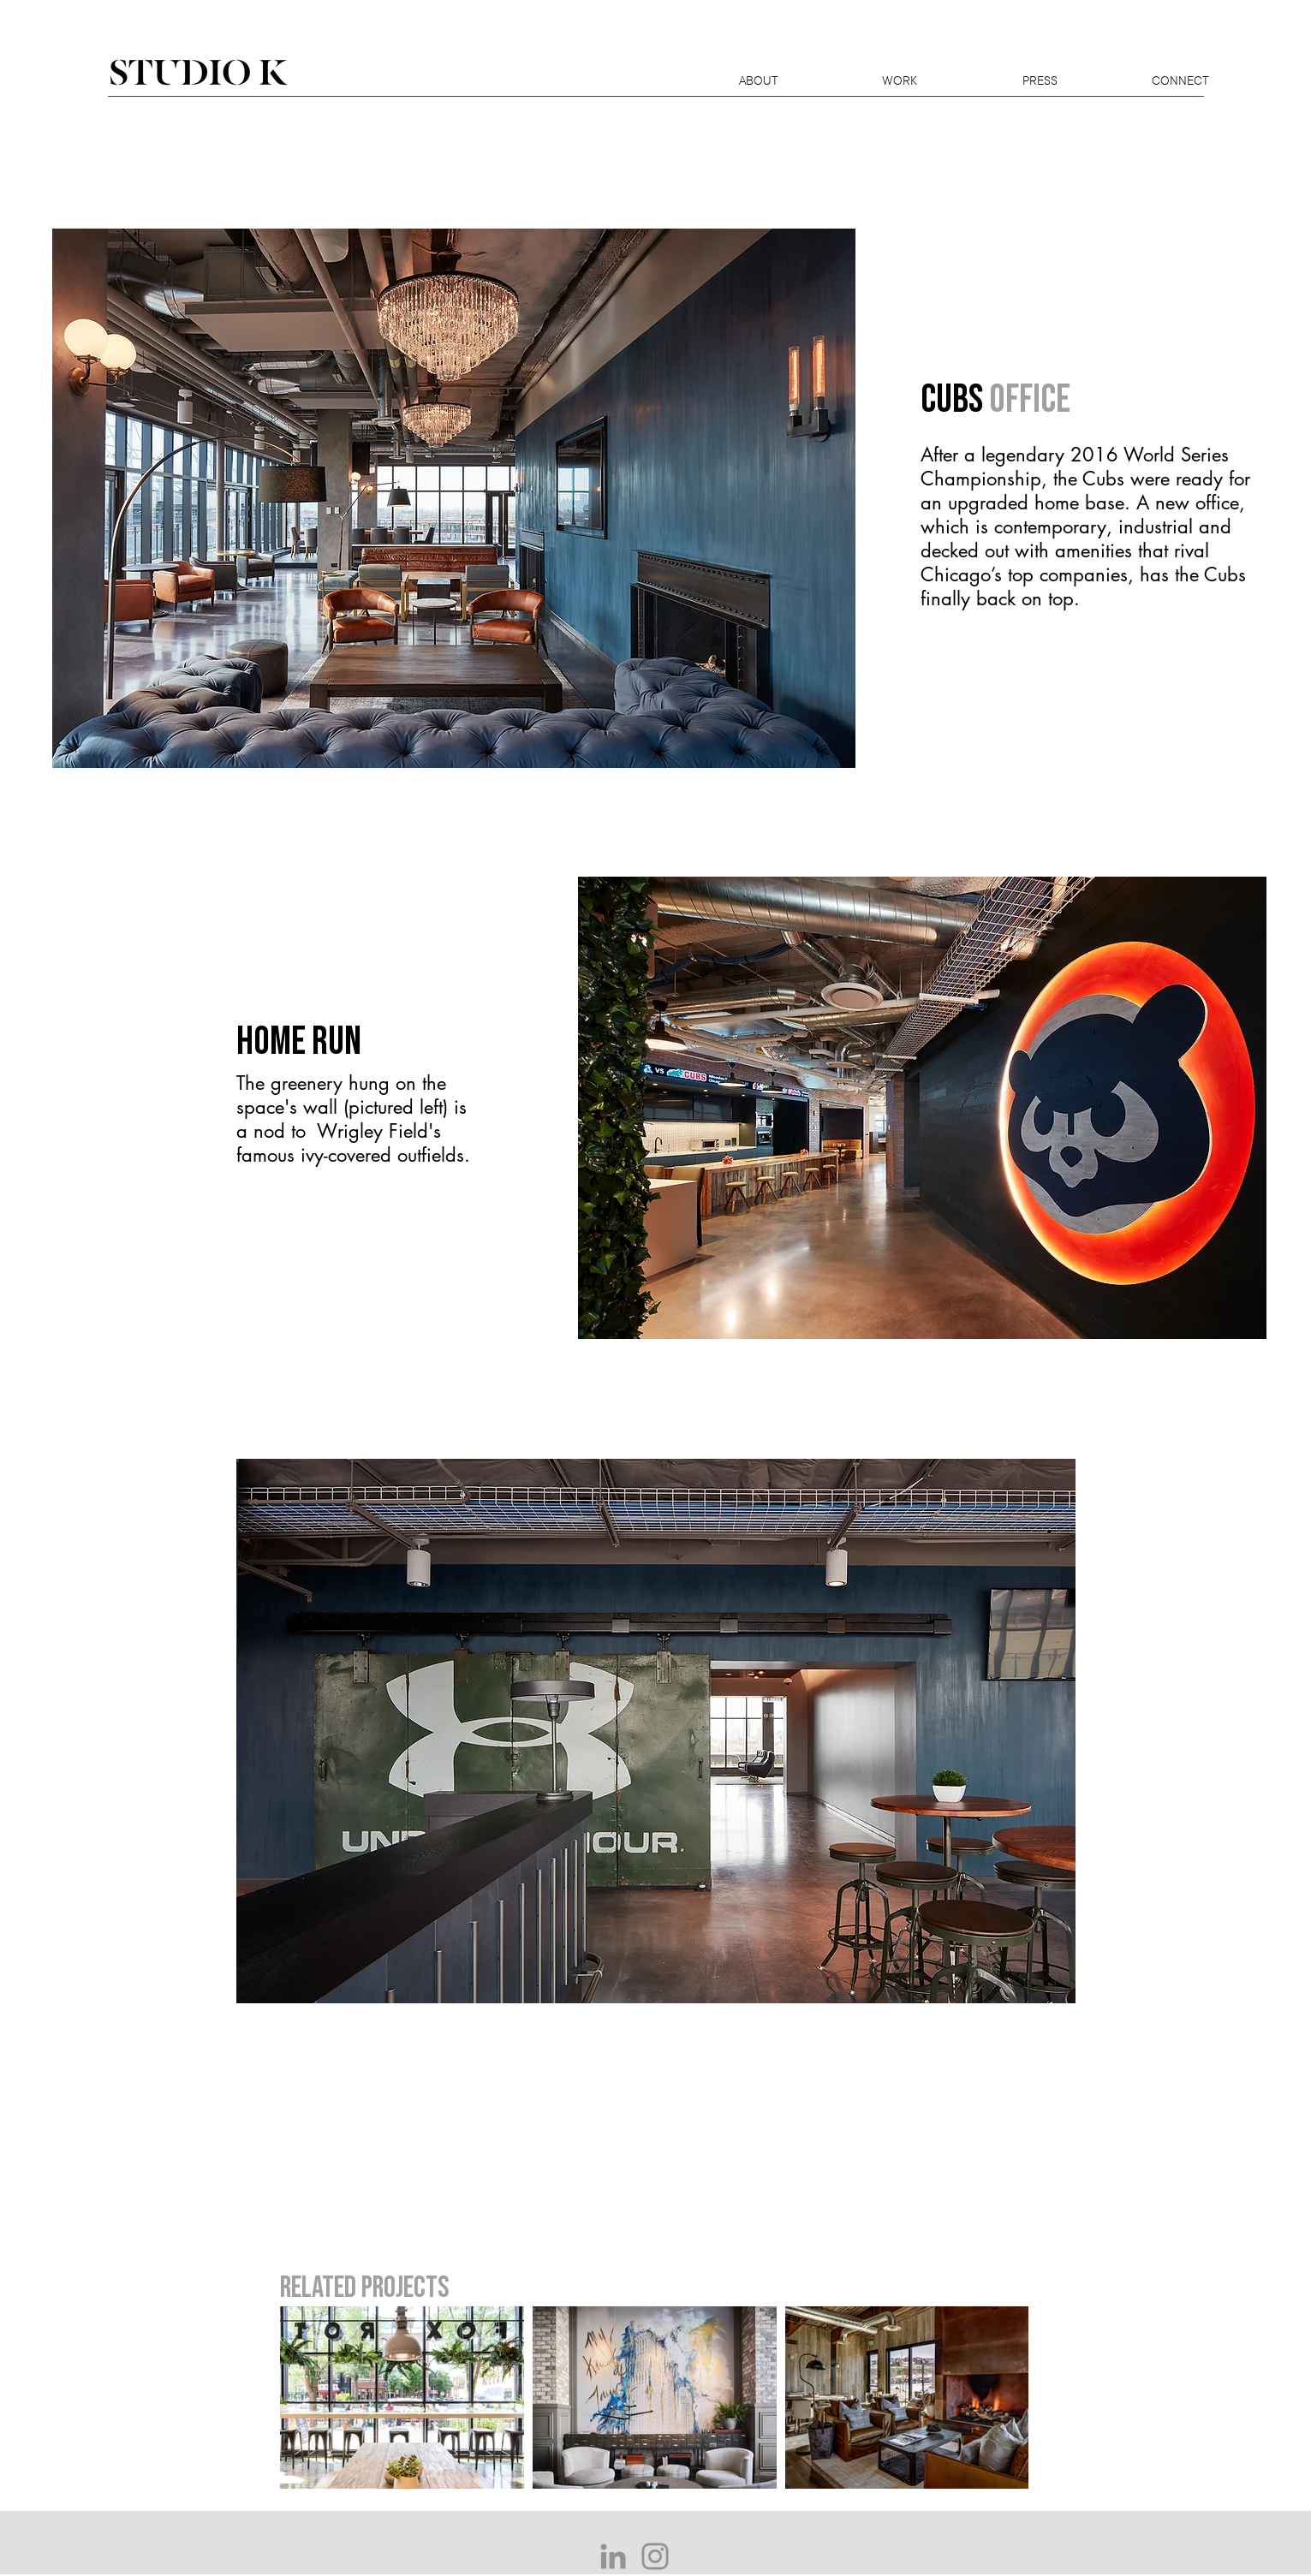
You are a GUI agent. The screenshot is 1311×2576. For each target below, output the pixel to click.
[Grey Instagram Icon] (655, 2556)
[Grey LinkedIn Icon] (613, 2556)
